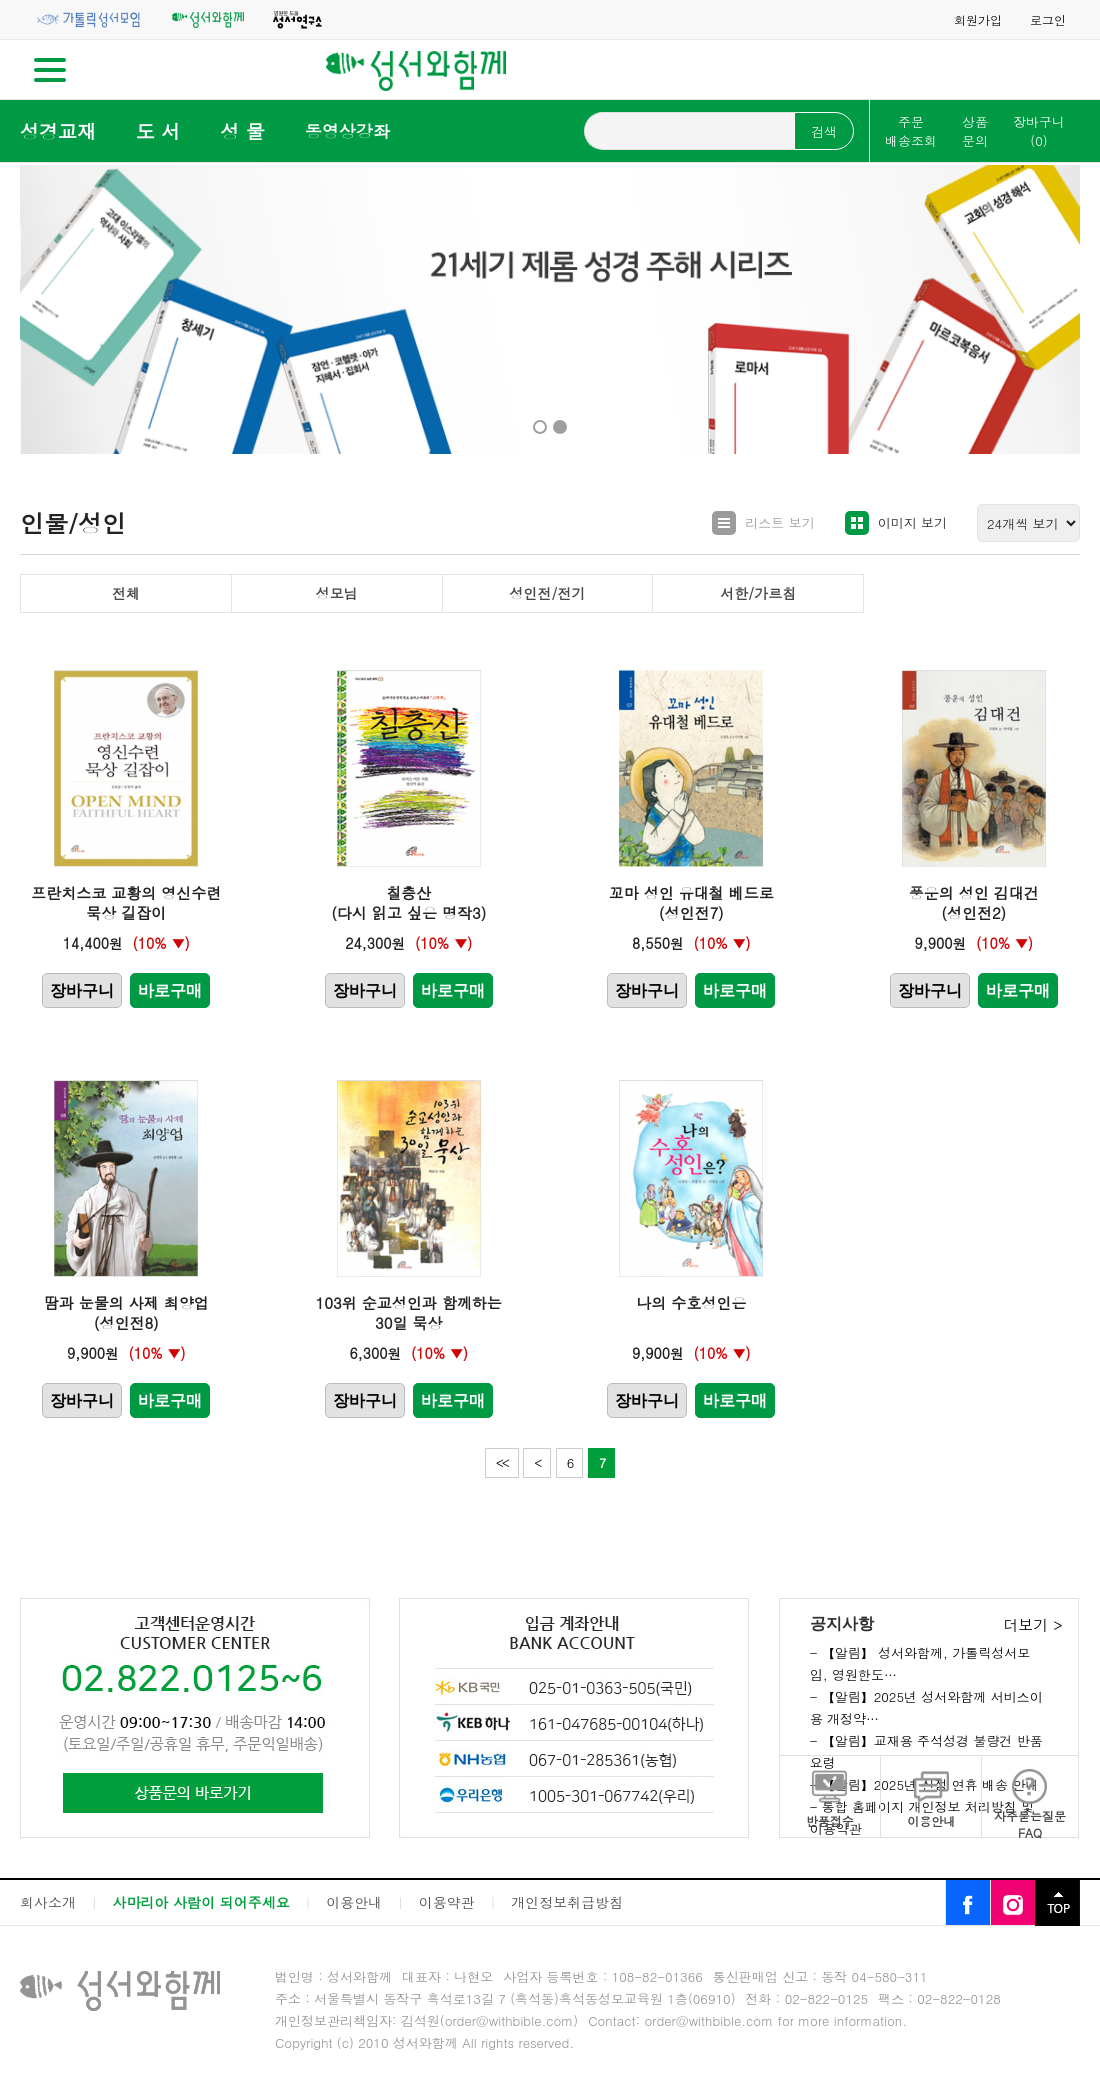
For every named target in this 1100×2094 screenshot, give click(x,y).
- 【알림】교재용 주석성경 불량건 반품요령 (926, 1751)
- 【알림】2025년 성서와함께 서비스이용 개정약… (926, 1707)
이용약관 (447, 1902)
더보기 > (1032, 1624)
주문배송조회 (911, 131)
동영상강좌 (347, 131)
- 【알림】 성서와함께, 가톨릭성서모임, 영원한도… (920, 1663)
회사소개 (48, 1902)
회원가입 (978, 19)
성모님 (337, 593)
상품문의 (975, 131)
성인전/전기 (548, 593)
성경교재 (58, 130)
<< (502, 1462)
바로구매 (170, 990)
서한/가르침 (758, 593)
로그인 (1048, 19)
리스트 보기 (779, 522)
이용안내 (354, 1902)
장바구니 (1039, 131)
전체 (126, 593)
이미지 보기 (912, 522)
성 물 (242, 130)
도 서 (158, 130)
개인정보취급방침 (567, 1902)
